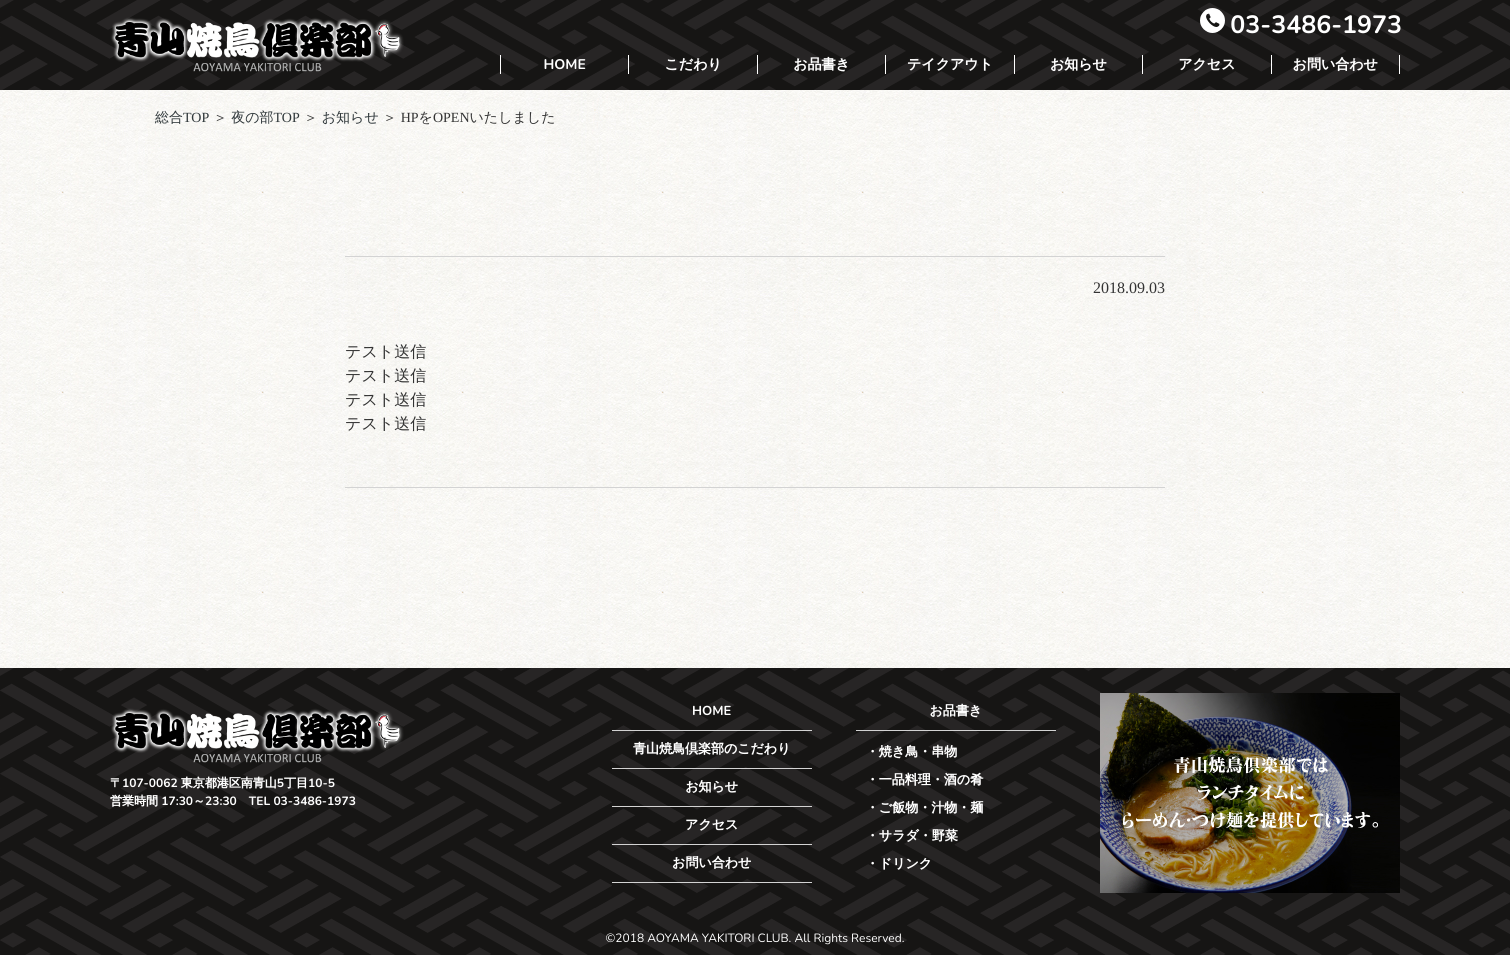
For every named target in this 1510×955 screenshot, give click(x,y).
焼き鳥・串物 (918, 751)
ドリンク (905, 863)
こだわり (692, 64)
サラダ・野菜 (918, 835)
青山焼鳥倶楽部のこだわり (712, 749)
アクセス (1206, 64)
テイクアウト (950, 64)
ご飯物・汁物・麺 (931, 807)
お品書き (821, 64)
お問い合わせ (1335, 64)
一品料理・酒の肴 (931, 779)
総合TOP (182, 118)
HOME (565, 64)
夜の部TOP (265, 118)
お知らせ (1078, 64)
